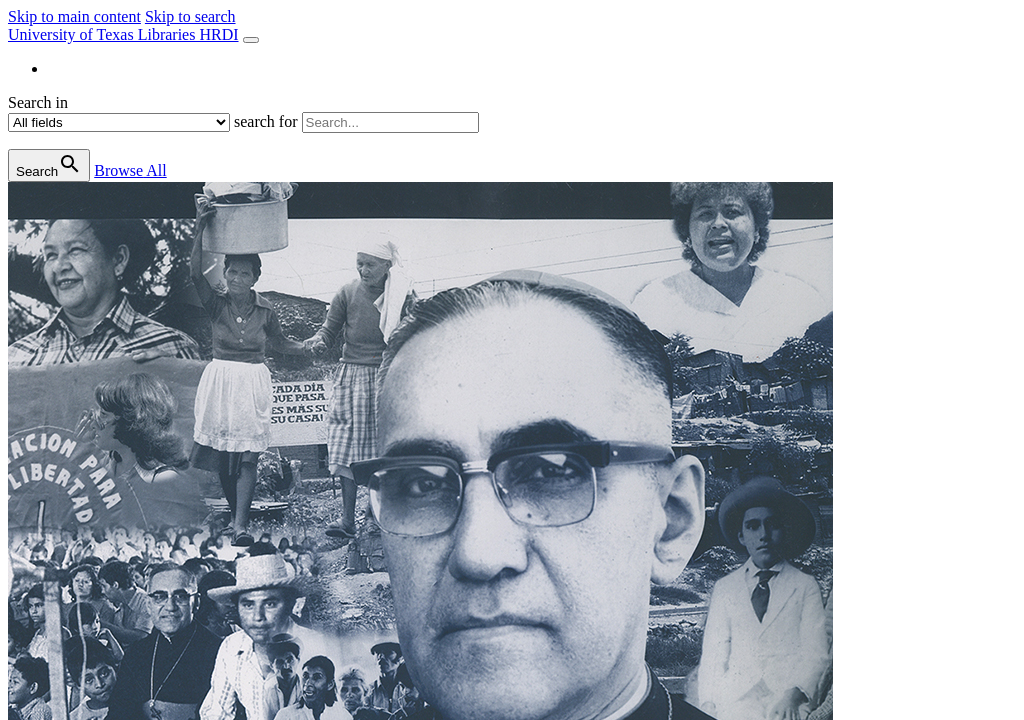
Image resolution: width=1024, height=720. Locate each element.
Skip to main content (74, 16)
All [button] (130, 170)
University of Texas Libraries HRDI (123, 34)
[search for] (390, 122)
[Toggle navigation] (251, 40)
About (68, 68)
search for (266, 121)
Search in (38, 102)
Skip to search (190, 16)
